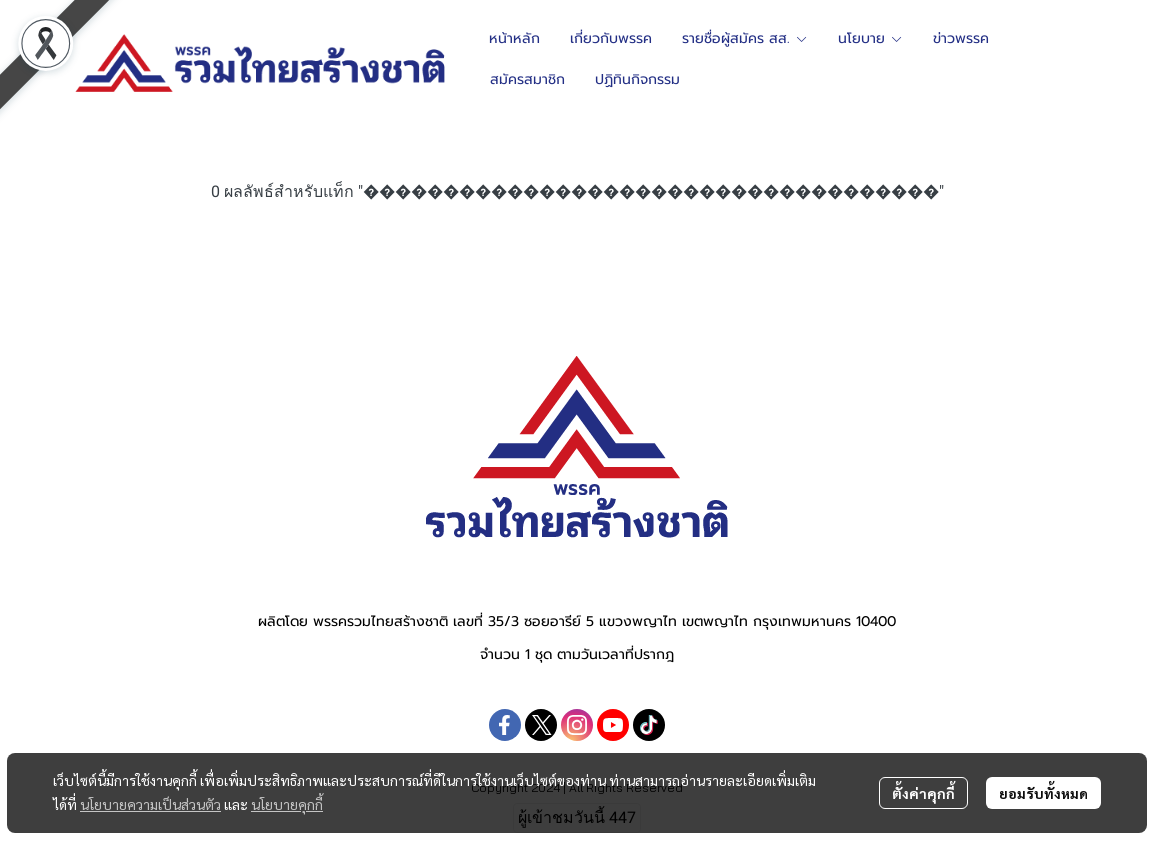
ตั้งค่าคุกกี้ (923, 793)
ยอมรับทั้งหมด (1043, 793)
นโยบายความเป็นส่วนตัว (150, 804)
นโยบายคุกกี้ (287, 804)
